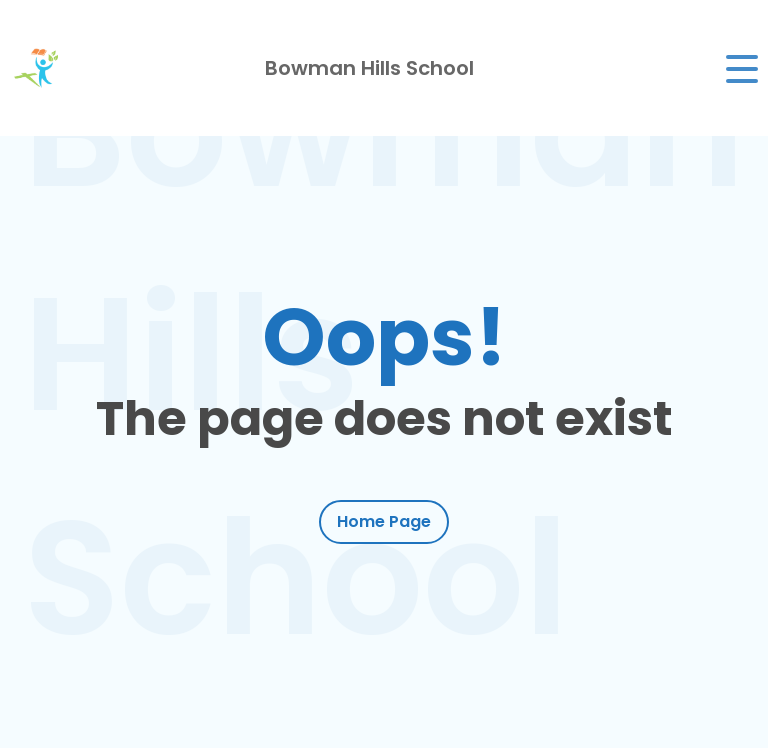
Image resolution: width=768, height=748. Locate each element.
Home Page (384, 521)
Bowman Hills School (369, 68)
